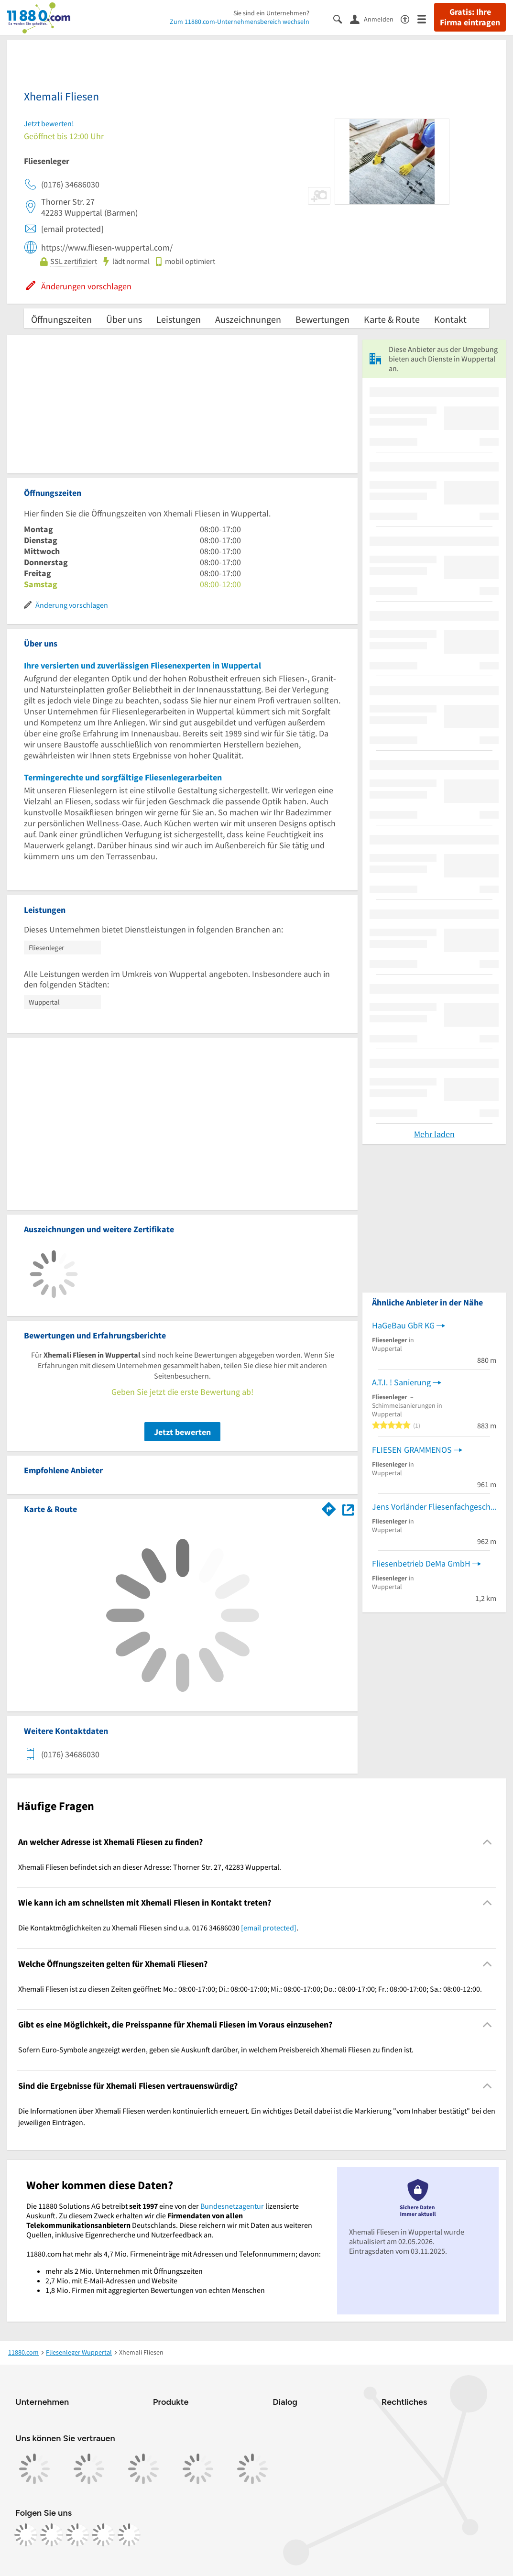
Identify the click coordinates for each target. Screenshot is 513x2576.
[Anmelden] (375, 18)
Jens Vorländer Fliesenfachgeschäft (434, 1506)
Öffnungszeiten (61, 319)
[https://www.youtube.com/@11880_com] (129, 2534)
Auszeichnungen (248, 319)
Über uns (124, 319)
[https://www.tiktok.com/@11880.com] (77, 2534)
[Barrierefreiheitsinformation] (409, 18)
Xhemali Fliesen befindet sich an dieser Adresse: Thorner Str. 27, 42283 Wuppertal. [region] (149, 1867)
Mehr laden (434, 1134)
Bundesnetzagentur (232, 2206)
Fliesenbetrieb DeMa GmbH (421, 1563)
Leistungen (178, 319)
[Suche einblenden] (341, 18)
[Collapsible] (487, 1842)
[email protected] (268, 1927)
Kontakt (450, 319)
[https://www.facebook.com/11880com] (25, 2534)
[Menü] (425, 18)
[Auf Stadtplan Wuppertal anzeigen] (348, 1508)
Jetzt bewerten (182, 1431)
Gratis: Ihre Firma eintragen (470, 17)
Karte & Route (392, 319)
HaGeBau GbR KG (403, 1325)
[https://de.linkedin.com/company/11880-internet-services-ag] (103, 2534)
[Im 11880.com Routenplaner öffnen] (329, 1507)
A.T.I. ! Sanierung (401, 1382)
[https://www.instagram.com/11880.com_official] (51, 2534)
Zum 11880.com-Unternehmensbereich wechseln (239, 21)
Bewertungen (322, 319)
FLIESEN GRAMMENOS (412, 1449)
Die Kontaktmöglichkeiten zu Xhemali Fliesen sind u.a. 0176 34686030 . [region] (158, 1927)
